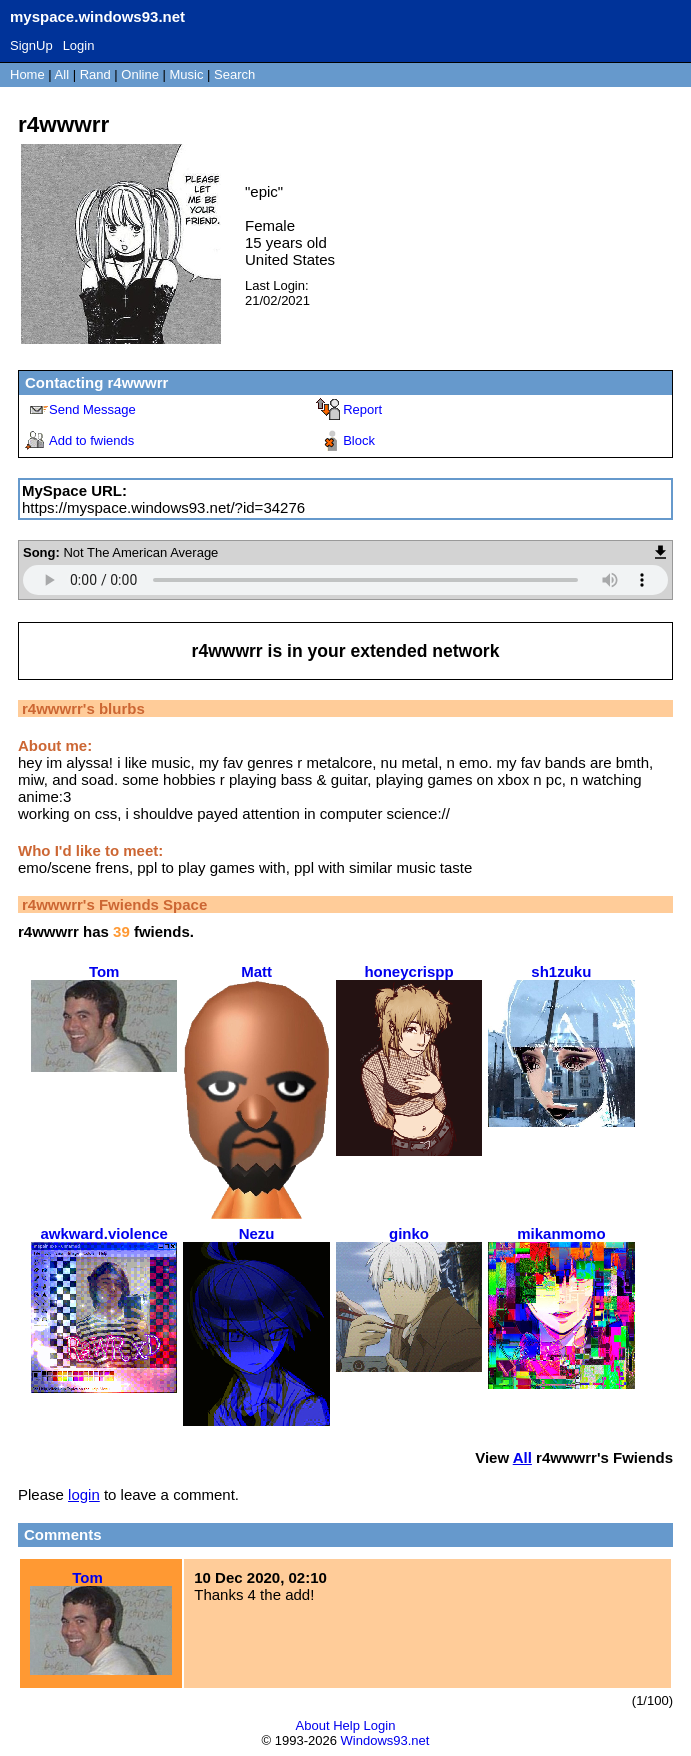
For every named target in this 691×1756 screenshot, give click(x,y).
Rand (95, 74)
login (84, 1494)
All (64, 74)
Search (234, 74)
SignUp (31, 45)
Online (140, 74)
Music (187, 74)
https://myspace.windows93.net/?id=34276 (163, 507)
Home (27, 74)
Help (346, 1725)
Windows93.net (385, 1740)
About (313, 1725)
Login (79, 45)
